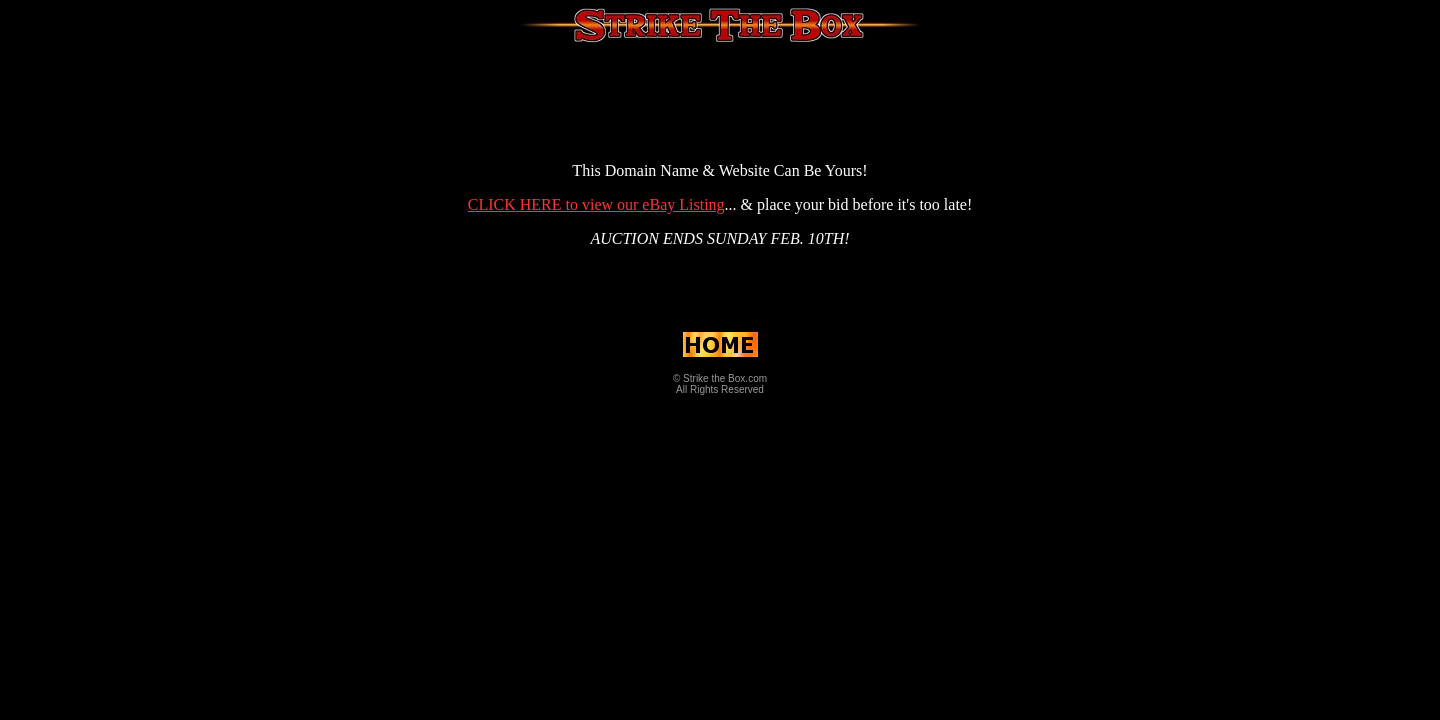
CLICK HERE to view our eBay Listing (596, 204)
